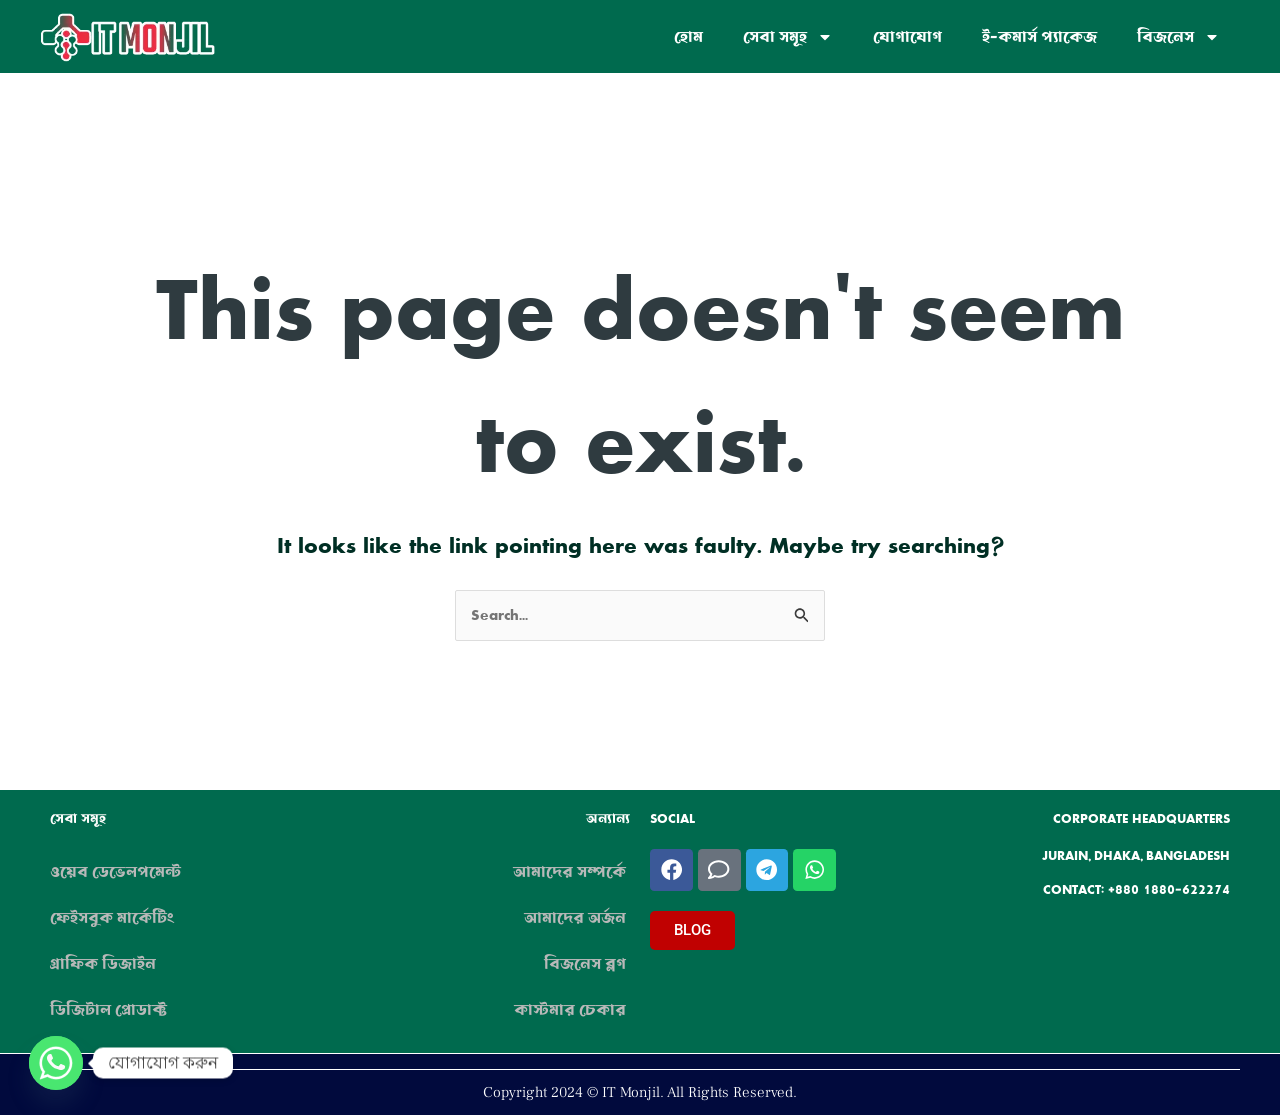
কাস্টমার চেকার (570, 1010)
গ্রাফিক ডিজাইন (103, 964)
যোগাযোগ (907, 37)
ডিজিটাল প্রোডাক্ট (108, 1010)
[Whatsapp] (56, 1063)
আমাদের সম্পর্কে (569, 872)
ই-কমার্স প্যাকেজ (1039, 37)
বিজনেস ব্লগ (585, 964)
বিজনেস (1178, 37)
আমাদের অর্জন (575, 918)
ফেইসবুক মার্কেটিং (112, 918)
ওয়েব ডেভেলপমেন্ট (115, 872)
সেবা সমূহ (788, 37)
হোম (688, 37)
